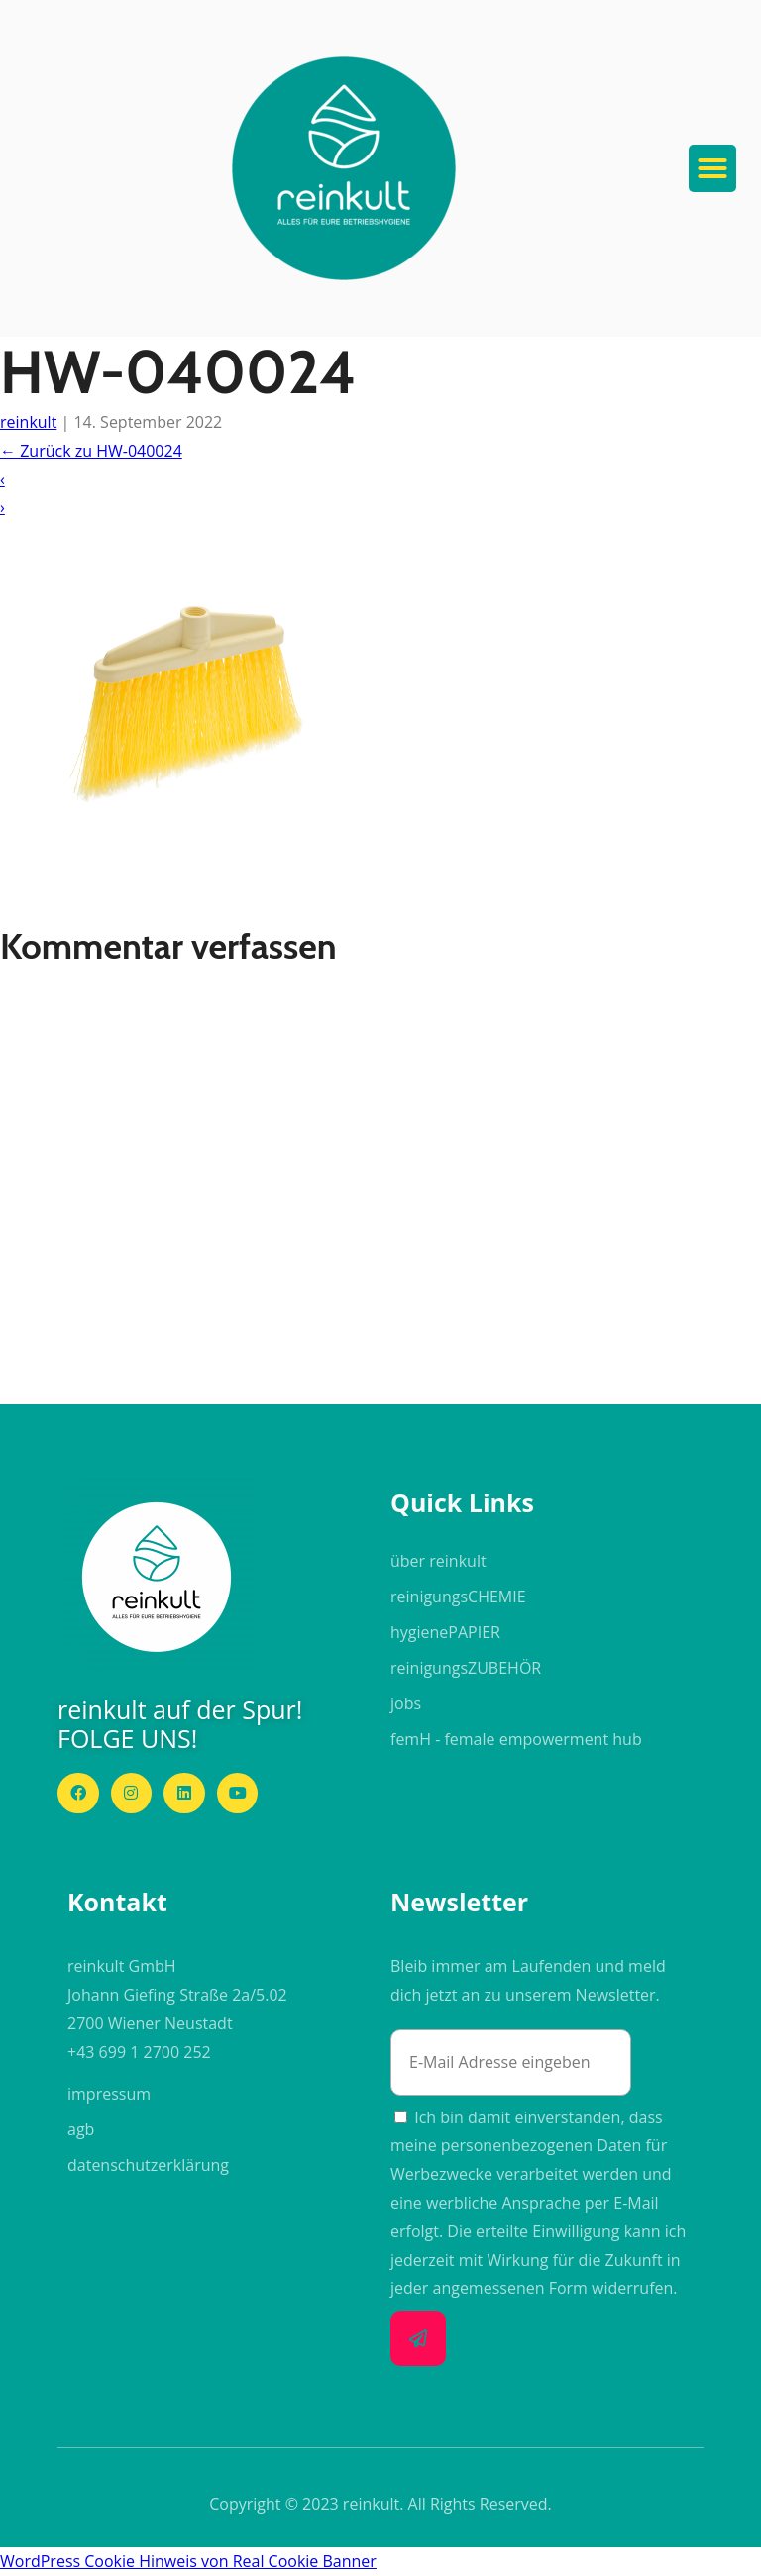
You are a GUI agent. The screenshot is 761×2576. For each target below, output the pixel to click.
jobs (405, 1703)
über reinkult (438, 1561)
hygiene (445, 1632)
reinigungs (458, 1596)
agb (80, 2129)
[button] (343, 168)
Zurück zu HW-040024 (91, 451)
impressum (109, 2094)
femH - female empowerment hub (516, 1739)
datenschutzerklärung (148, 2165)
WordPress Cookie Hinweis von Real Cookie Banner (188, 2561)
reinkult (28, 422)
